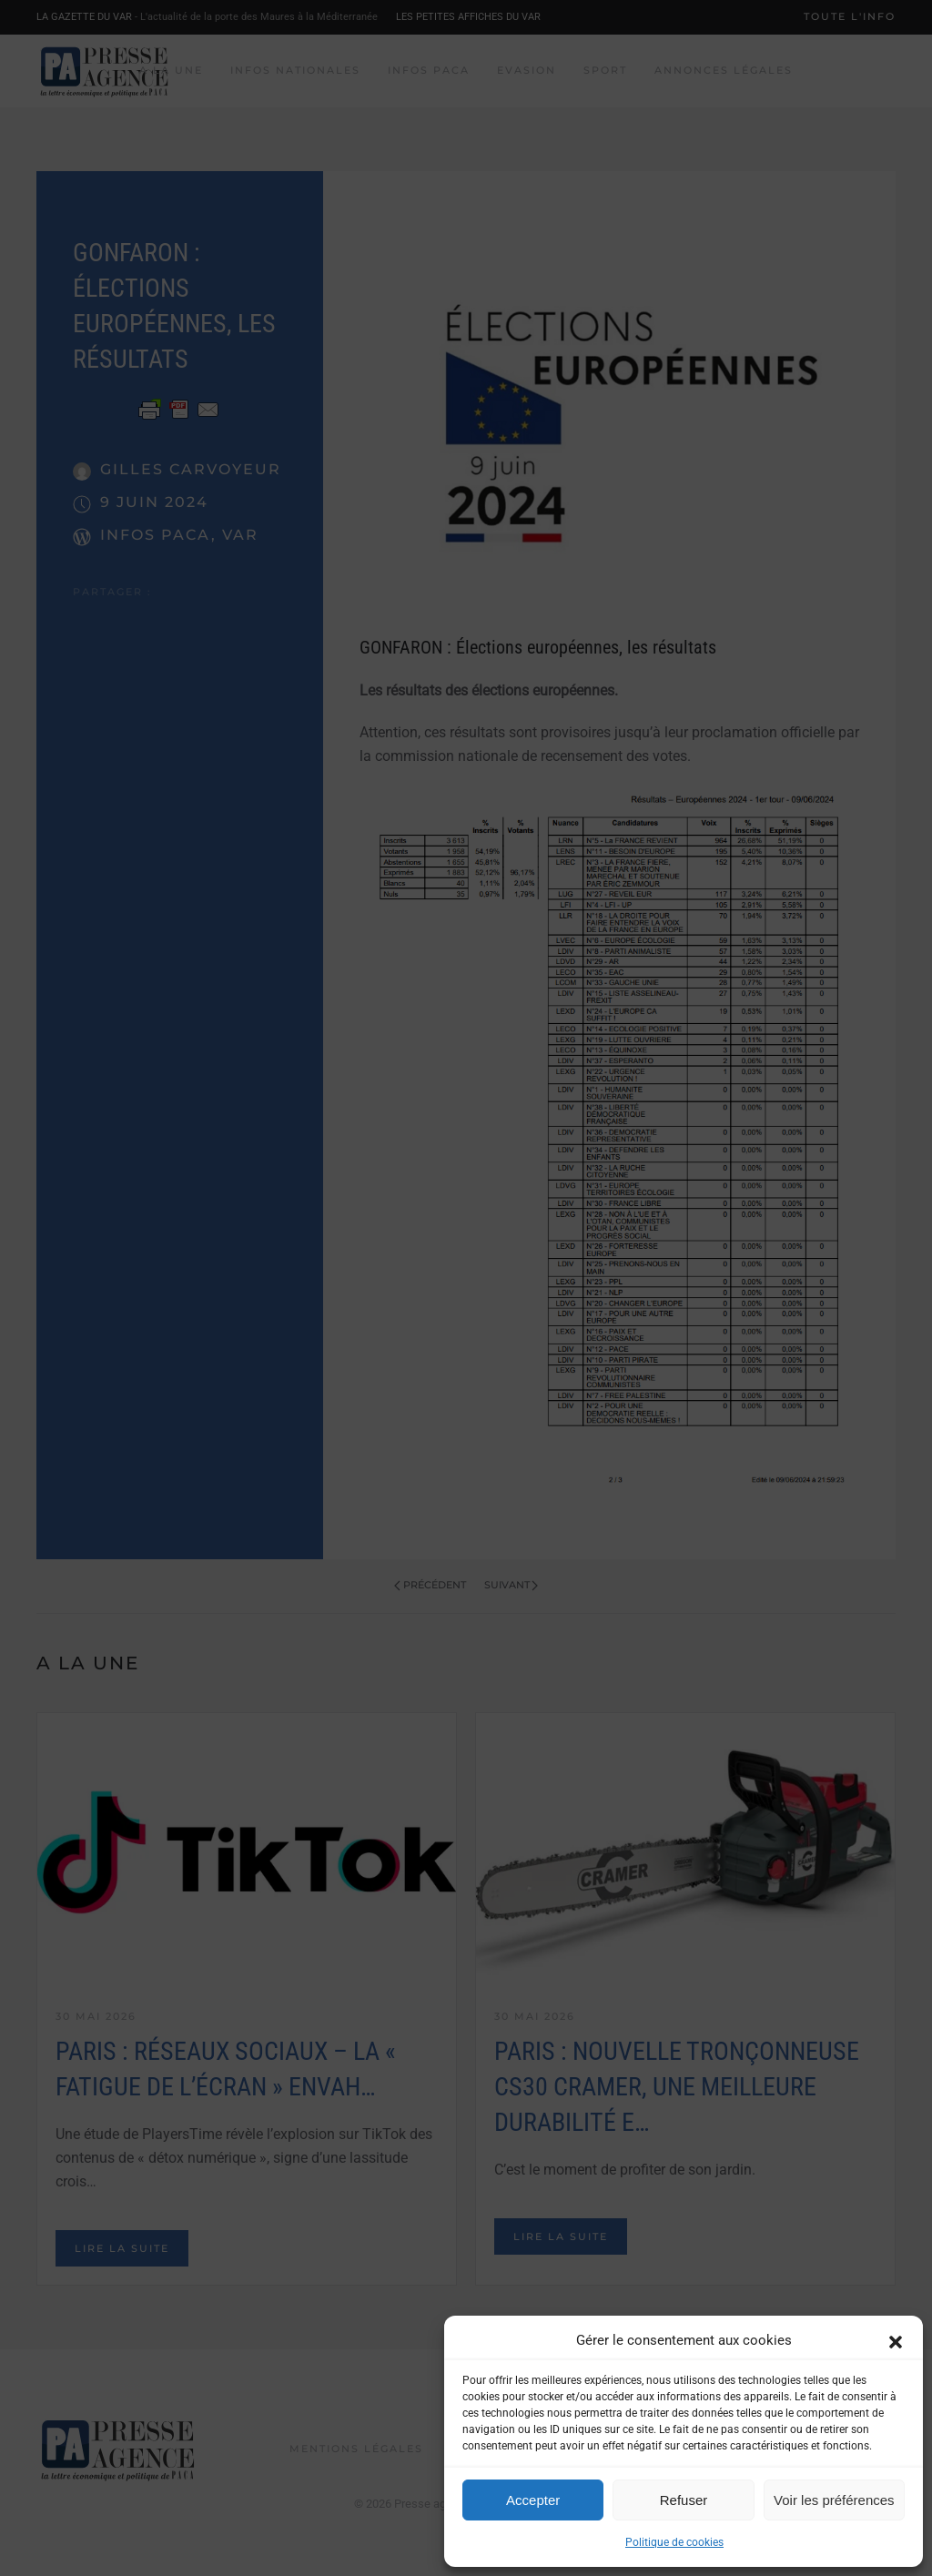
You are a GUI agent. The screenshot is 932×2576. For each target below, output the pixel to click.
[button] (895, 2340)
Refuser (684, 2500)
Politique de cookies (674, 2542)
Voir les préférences (834, 2500)
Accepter (533, 2500)
